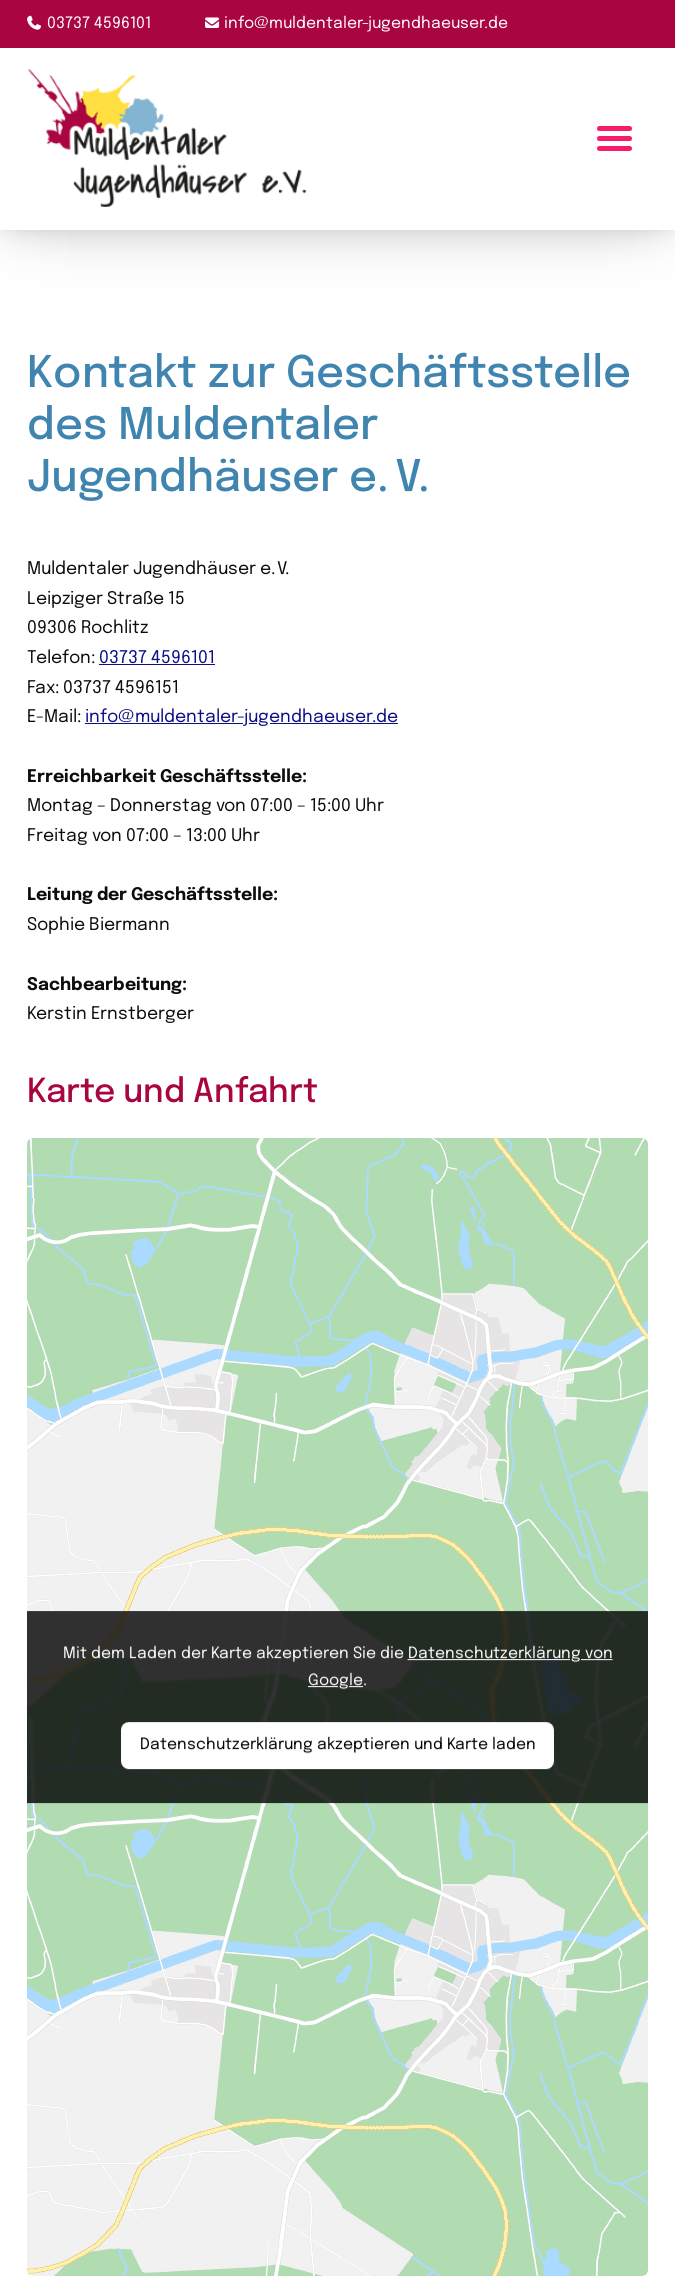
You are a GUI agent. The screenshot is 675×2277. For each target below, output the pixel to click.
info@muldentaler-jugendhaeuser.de (366, 24)
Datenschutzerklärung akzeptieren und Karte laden (338, 1745)
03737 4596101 (99, 24)
